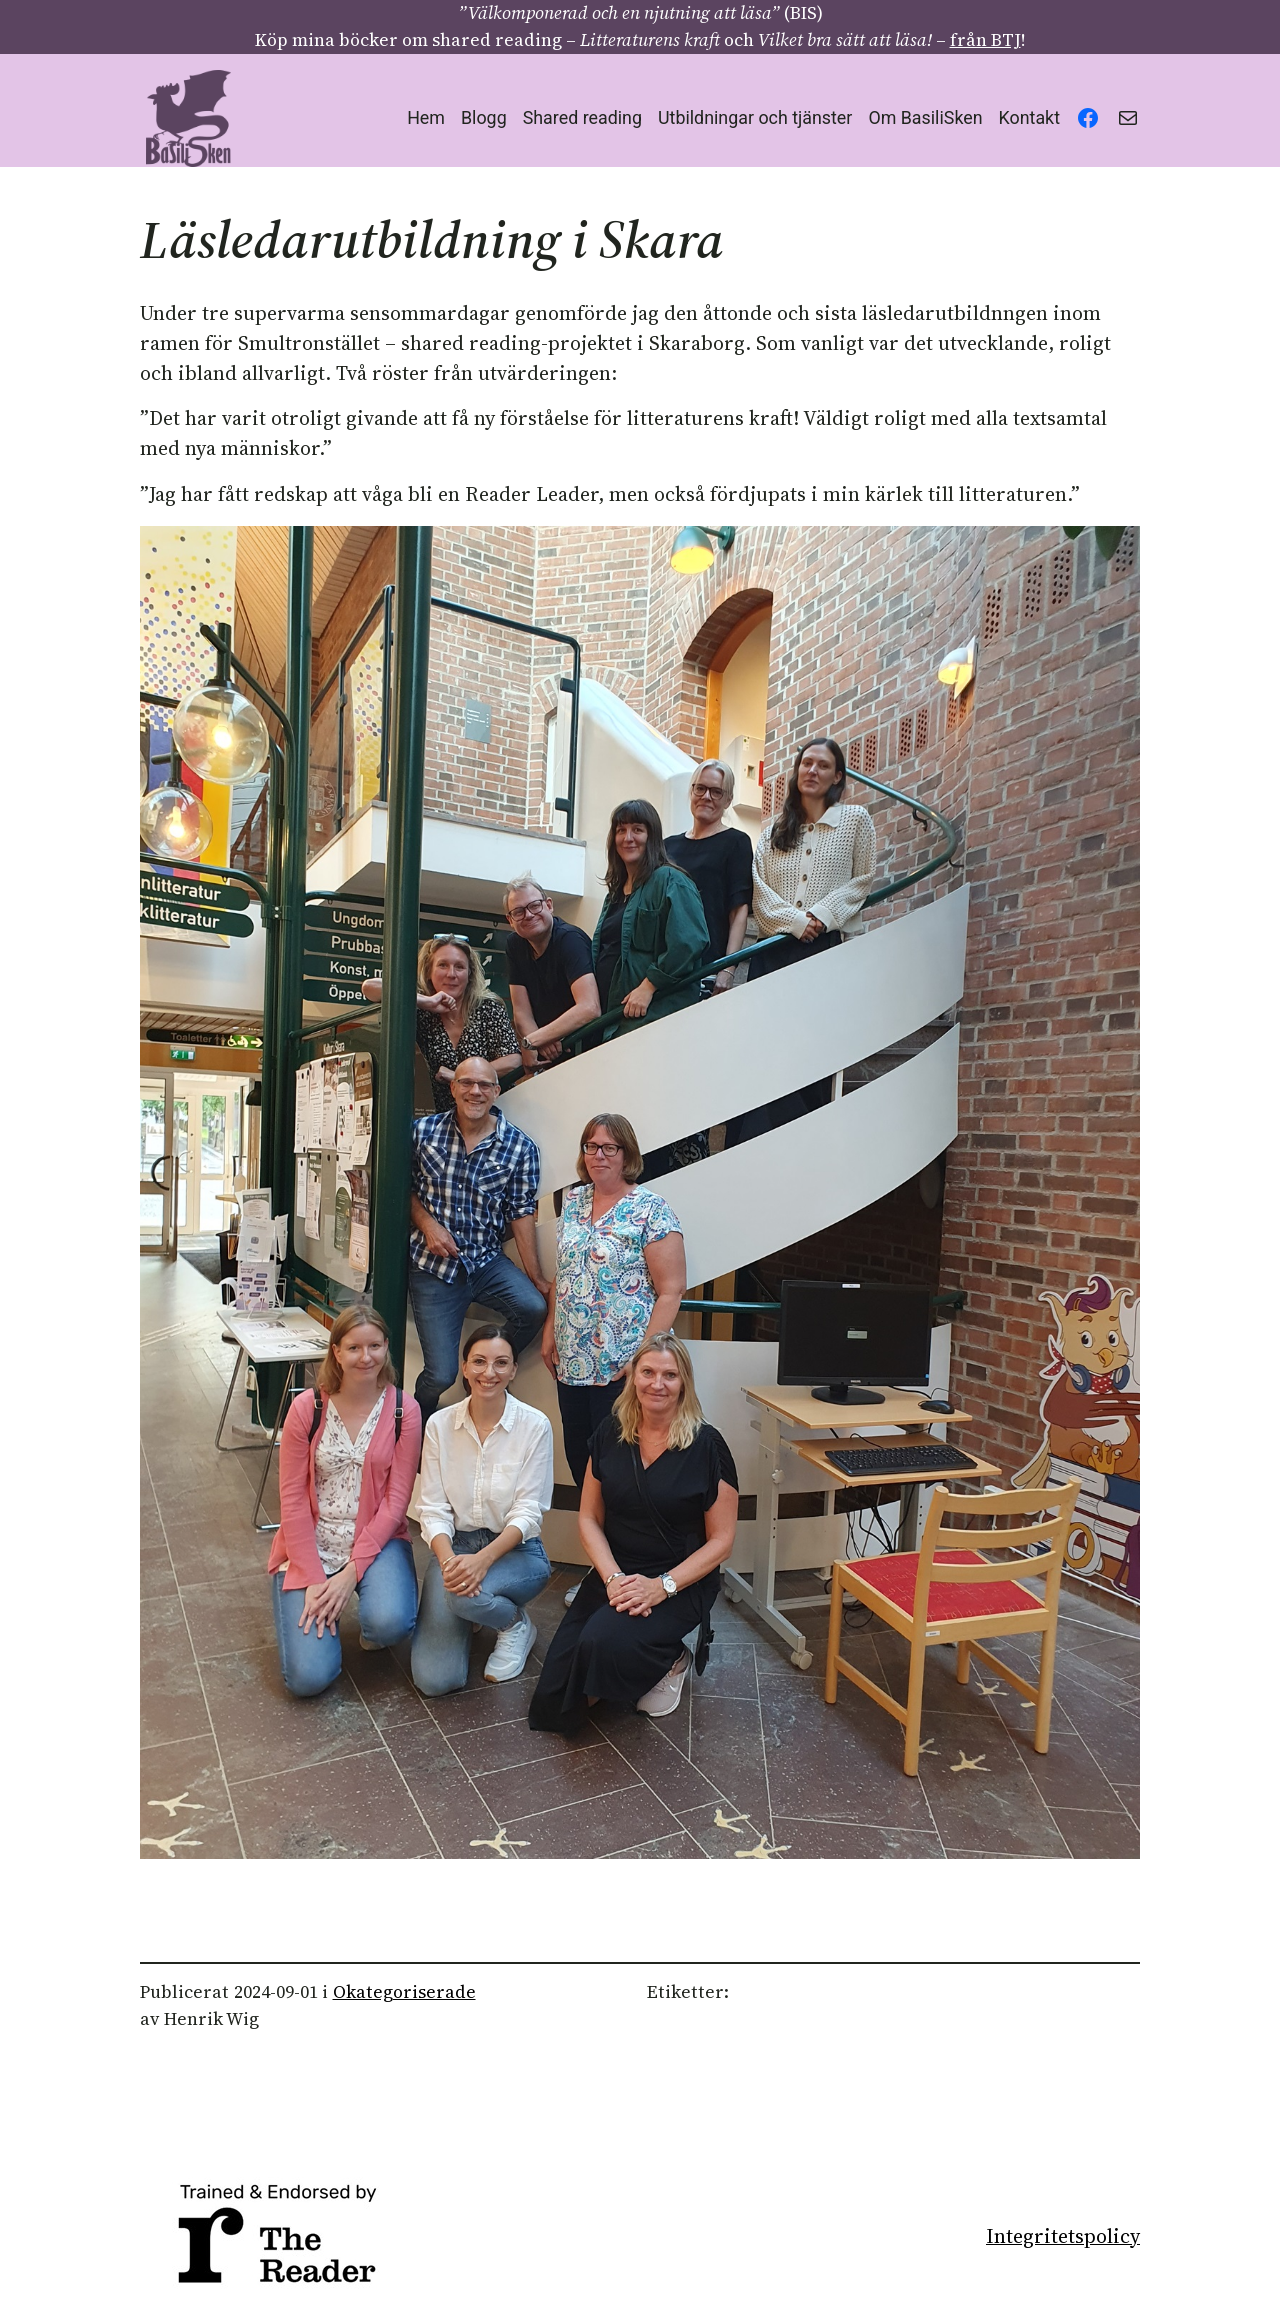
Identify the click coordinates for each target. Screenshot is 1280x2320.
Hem (426, 117)
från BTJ (985, 40)
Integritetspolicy (1063, 2236)
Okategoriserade (404, 1992)
